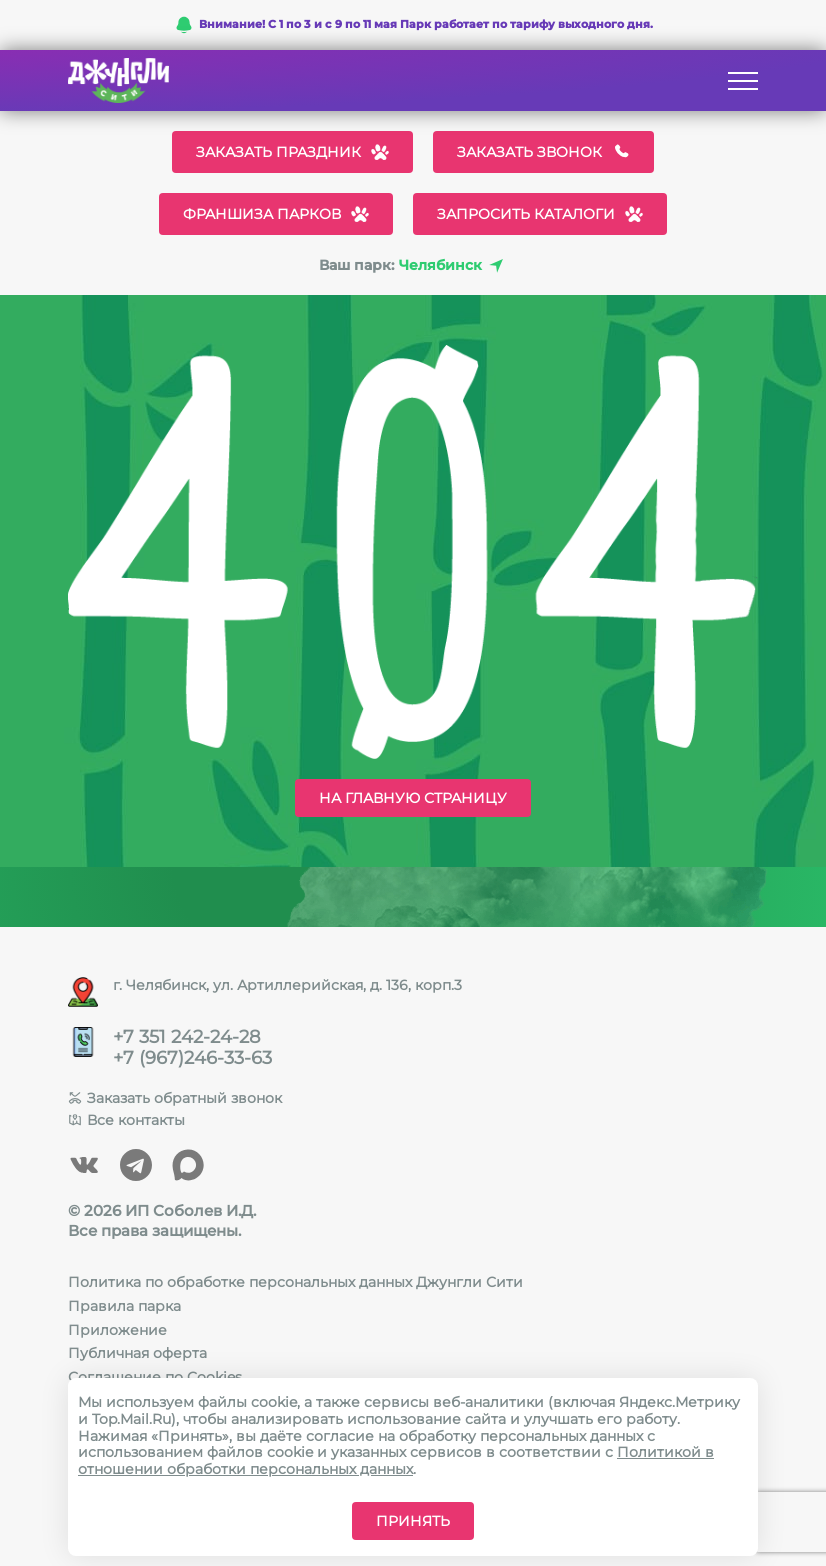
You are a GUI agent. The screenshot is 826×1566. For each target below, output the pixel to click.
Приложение (117, 1330)
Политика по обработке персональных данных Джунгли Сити (295, 1282)
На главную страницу (413, 798)
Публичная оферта (137, 1353)
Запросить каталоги (540, 214)
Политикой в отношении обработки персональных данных (396, 1460)
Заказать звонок (543, 152)
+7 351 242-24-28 (186, 1037)
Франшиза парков (276, 214)
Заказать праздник (292, 152)
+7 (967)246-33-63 (192, 1058)
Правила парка (124, 1306)
